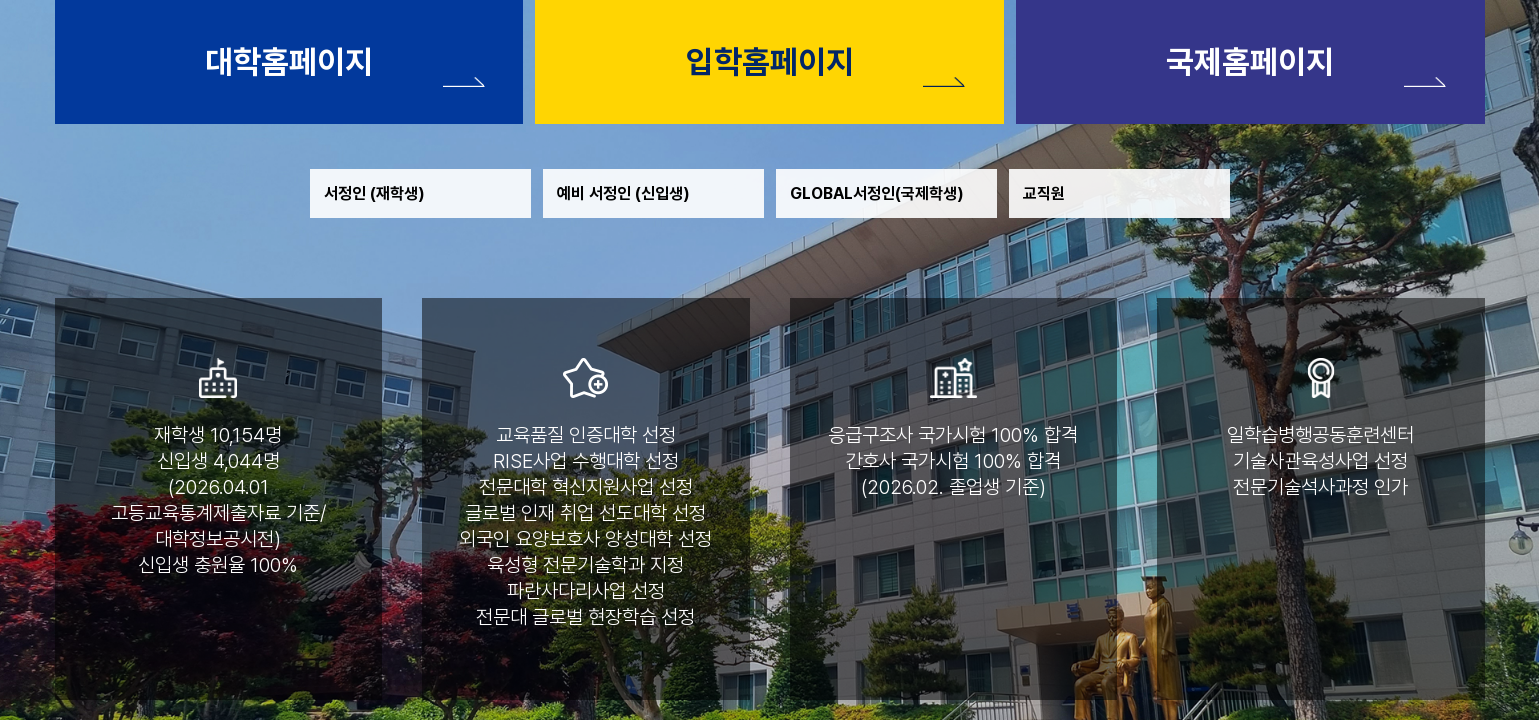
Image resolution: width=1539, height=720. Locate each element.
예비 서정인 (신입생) (623, 193)
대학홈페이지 (289, 62)
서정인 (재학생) (374, 193)
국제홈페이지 (1250, 62)
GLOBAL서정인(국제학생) (877, 193)
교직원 (1044, 193)
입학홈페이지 (770, 62)
